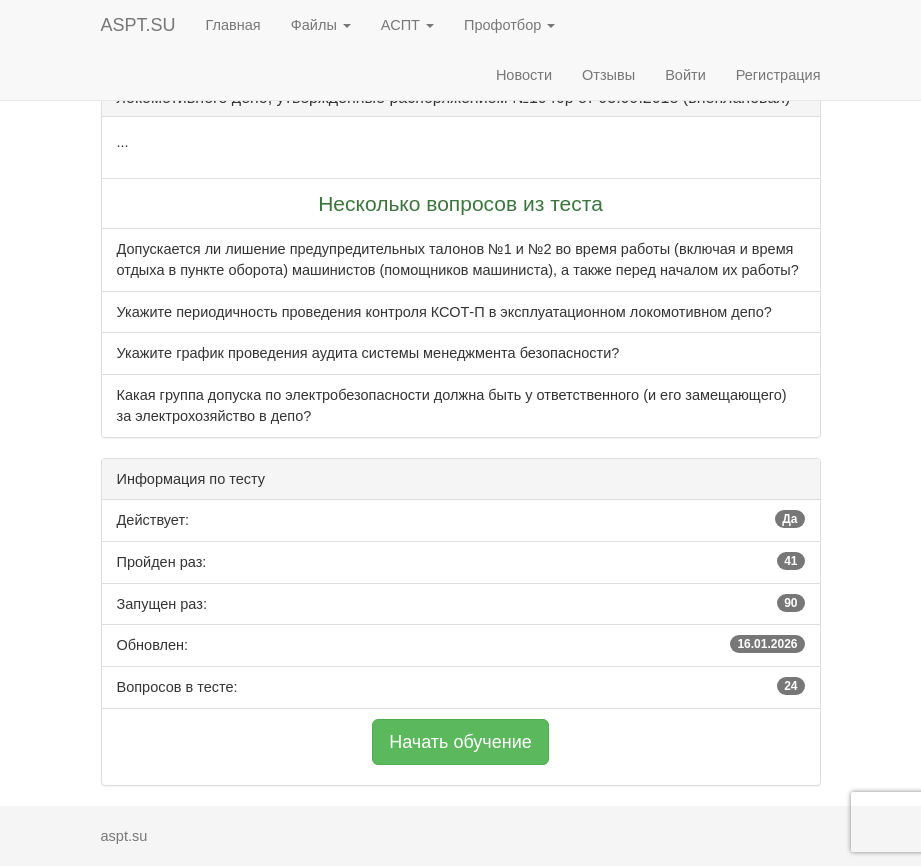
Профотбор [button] (509, 25)
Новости (524, 75)
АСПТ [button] (407, 25)
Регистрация (778, 75)
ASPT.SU (138, 25)
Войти (685, 75)
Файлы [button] (321, 25)
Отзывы (608, 75)
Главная (233, 25)
